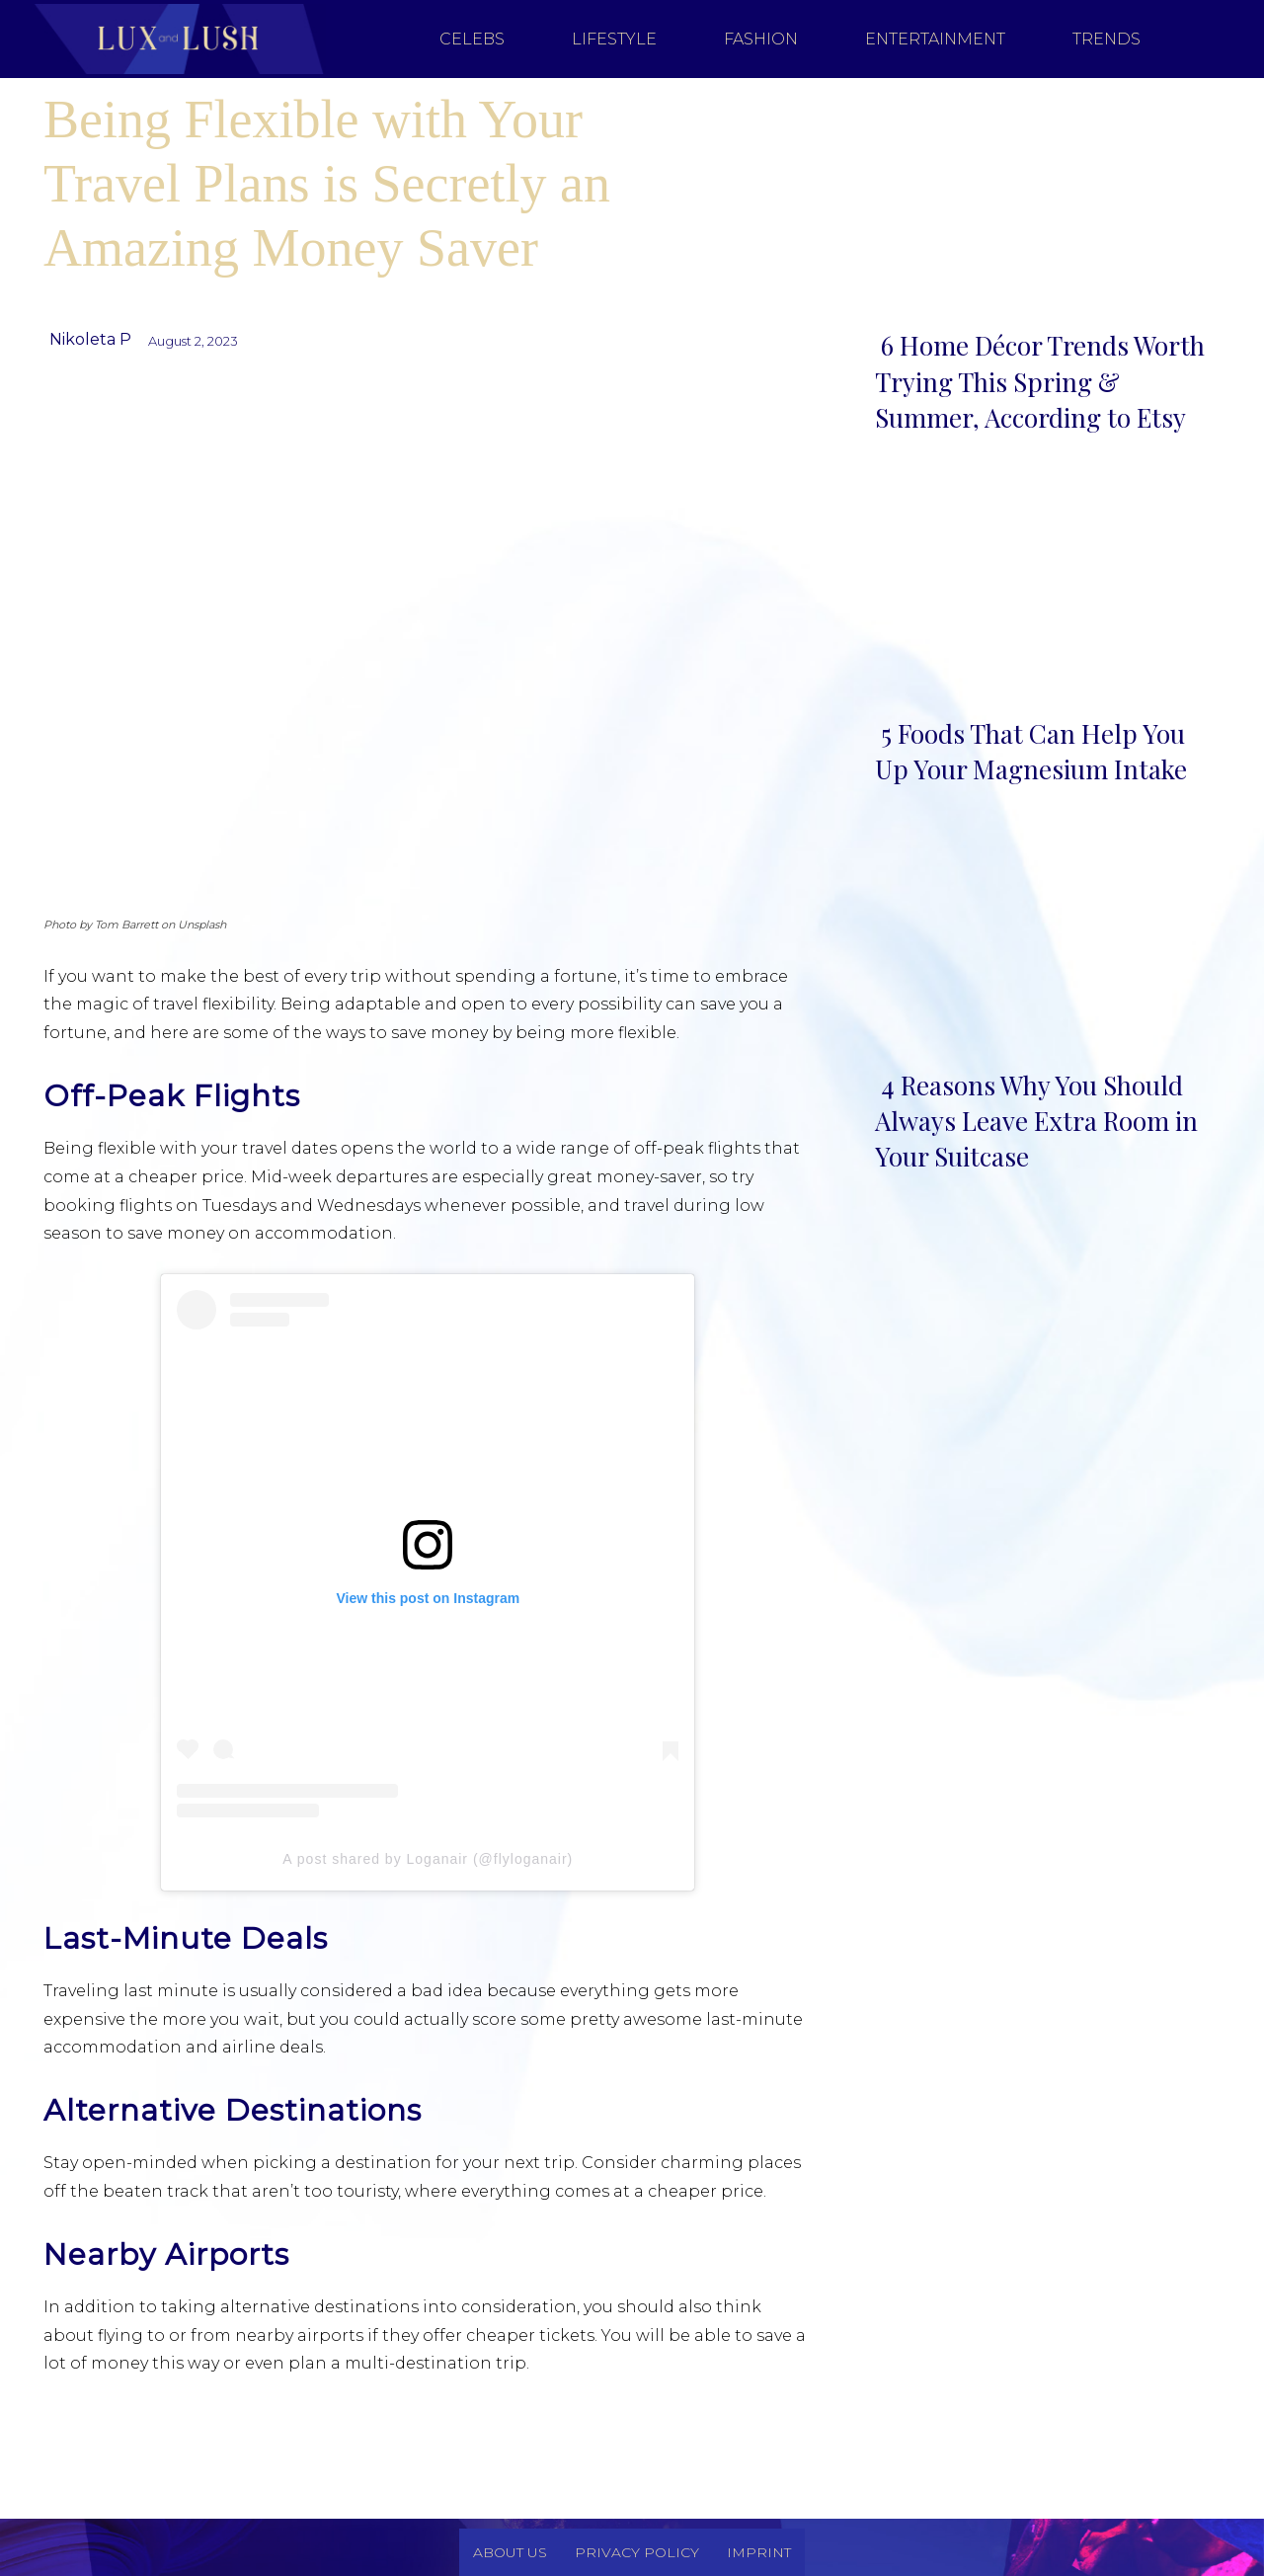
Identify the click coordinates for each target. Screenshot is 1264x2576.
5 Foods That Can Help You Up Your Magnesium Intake (1031, 751)
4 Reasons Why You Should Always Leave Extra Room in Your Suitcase (1036, 1121)
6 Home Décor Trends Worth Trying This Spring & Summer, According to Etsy (1040, 381)
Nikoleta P (90, 339)
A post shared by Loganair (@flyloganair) (427, 1859)
